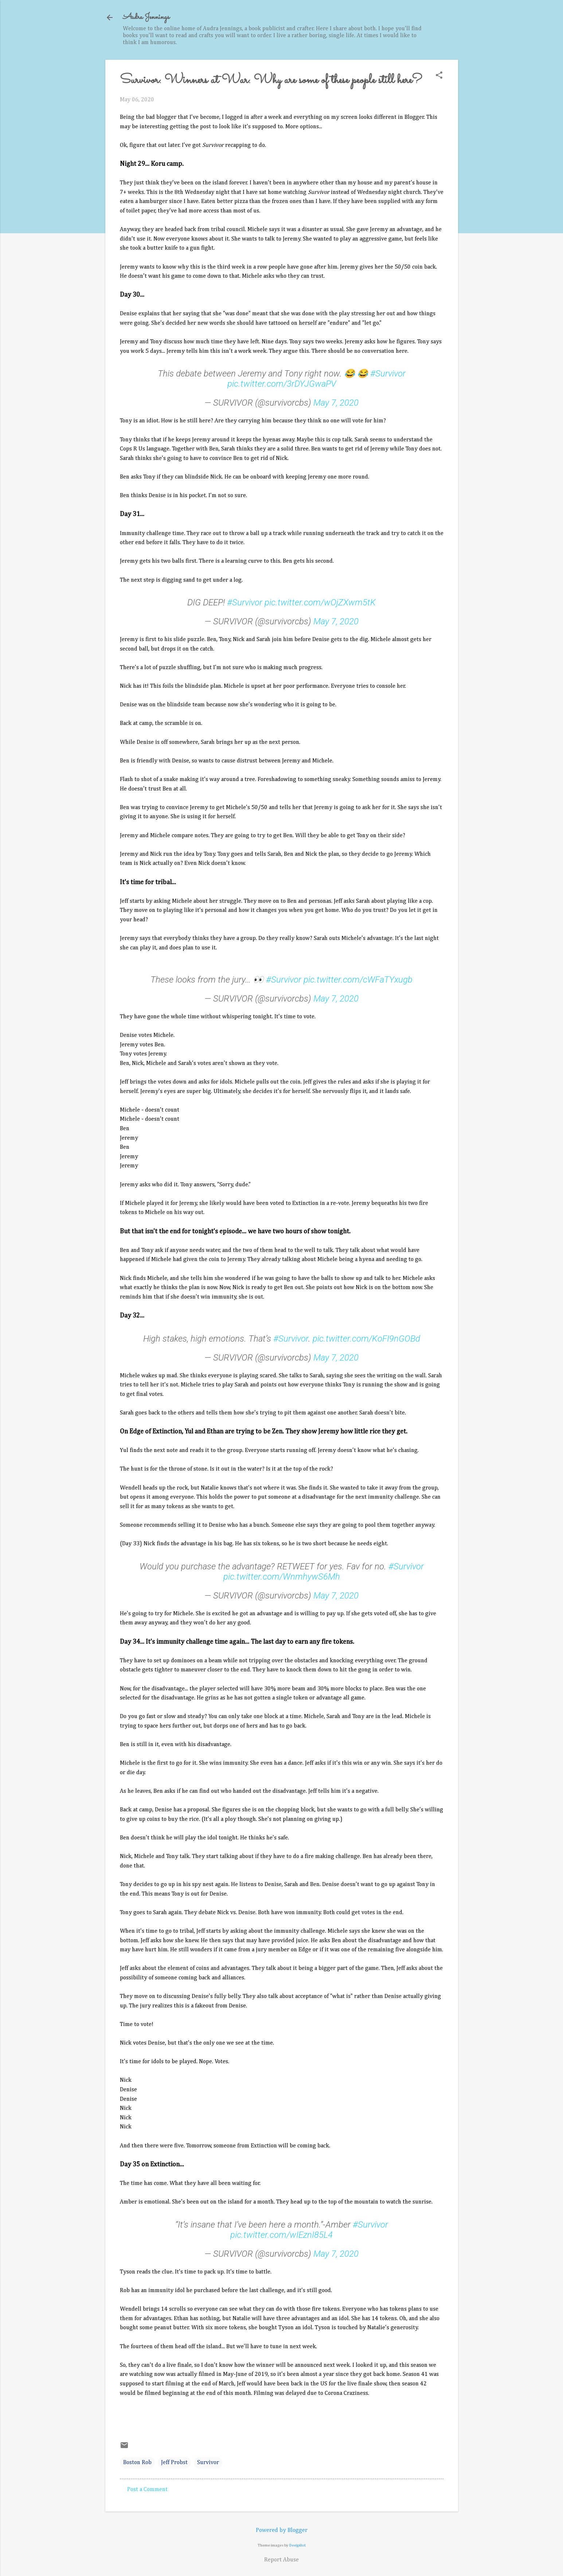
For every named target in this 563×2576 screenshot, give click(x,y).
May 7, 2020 (336, 403)
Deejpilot (297, 2545)
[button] (439, 76)
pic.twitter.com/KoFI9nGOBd (366, 1339)
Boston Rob (137, 2463)
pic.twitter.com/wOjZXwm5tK (320, 602)
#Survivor (388, 373)
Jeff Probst (174, 2463)
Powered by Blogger (282, 2530)
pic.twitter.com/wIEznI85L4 (281, 2235)
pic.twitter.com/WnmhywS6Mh (281, 1577)
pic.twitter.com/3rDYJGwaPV (281, 384)
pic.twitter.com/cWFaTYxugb (358, 980)
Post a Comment (147, 2490)
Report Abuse (281, 2560)
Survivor (208, 2463)
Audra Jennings (146, 17)
